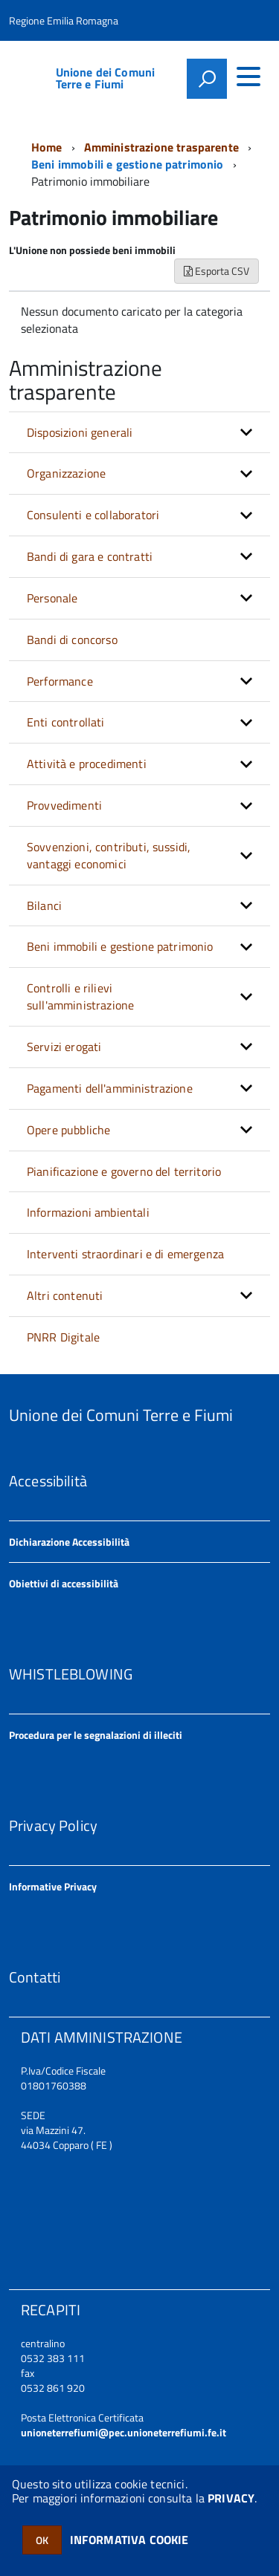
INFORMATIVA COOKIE (129, 2540)
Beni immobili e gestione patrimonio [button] (120, 946)
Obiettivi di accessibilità (63, 1583)
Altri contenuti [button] (65, 1295)
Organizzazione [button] (66, 473)
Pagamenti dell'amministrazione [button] (110, 1088)
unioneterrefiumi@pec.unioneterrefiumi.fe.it (123, 2432)
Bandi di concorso (72, 639)
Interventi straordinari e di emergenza (125, 1254)
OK (42, 2540)
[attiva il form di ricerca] (207, 79)
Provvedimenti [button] (64, 805)
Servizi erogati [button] (64, 1047)
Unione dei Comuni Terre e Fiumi (105, 78)
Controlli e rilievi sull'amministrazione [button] (80, 996)
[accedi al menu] (248, 76)
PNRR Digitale (63, 1337)
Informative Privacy (53, 1886)
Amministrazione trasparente (161, 147)
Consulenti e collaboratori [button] (93, 515)
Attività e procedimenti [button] (87, 764)
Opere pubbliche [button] (68, 1130)
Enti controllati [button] (66, 722)
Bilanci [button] (44, 905)
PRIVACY (231, 2498)
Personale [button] (52, 598)
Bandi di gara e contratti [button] (90, 556)
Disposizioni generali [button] (79, 432)
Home (46, 147)
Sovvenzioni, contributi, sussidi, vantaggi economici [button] (108, 855)
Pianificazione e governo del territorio (124, 1171)
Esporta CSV (216, 271)
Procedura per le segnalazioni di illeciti (95, 1735)
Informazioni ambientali (88, 1212)
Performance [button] (60, 681)
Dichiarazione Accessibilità (69, 1541)
